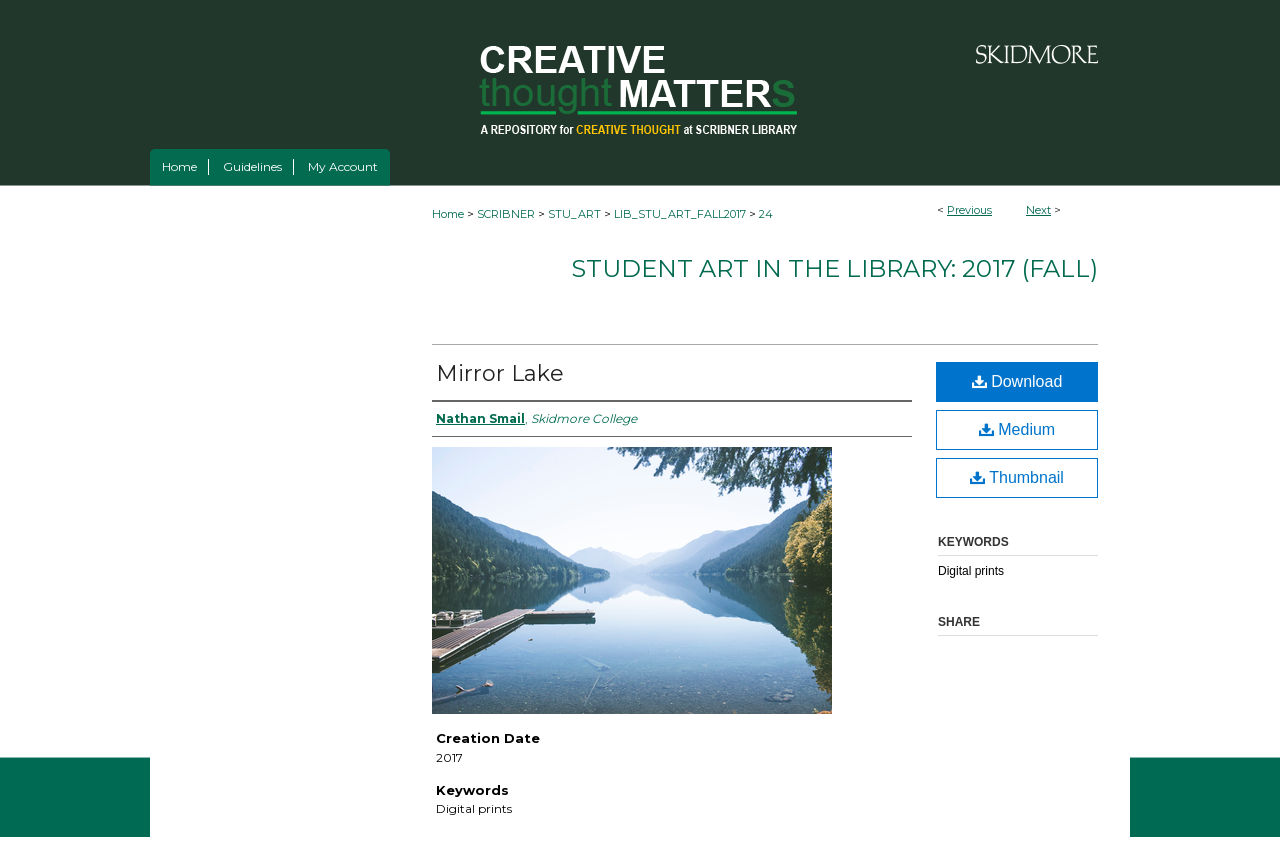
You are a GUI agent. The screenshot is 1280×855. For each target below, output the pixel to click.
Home (448, 214)
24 (766, 214)
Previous (969, 210)
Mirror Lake (500, 373)
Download (1017, 381)
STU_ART (574, 214)
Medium (1017, 429)
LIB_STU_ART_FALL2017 (680, 214)
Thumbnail (1017, 477)
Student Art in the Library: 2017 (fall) (834, 268)
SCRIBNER (506, 214)
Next (1038, 210)
